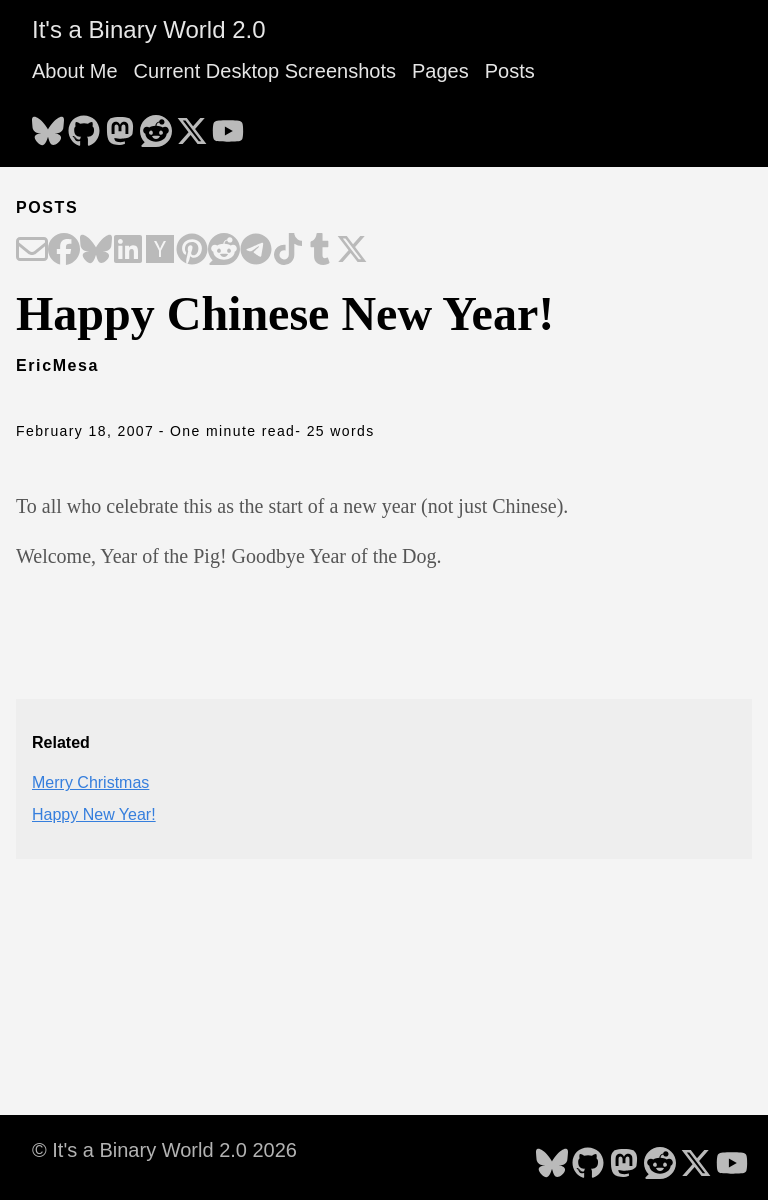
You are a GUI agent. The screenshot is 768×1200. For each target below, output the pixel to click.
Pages (440, 71)
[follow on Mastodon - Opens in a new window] (120, 125)
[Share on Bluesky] (96, 251)
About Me (75, 71)
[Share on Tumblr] (320, 251)
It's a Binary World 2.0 (149, 29)
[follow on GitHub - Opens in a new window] (84, 125)
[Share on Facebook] (64, 251)
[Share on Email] (32, 251)
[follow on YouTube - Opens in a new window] (228, 125)
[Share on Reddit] (224, 251)
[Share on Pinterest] (192, 251)
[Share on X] (352, 251)
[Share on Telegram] (256, 251)
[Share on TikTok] (288, 251)
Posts (510, 71)
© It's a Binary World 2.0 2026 (164, 1150)
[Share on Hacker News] (160, 251)
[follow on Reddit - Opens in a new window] (156, 125)
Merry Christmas (90, 782)
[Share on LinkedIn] (128, 251)
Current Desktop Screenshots (265, 71)
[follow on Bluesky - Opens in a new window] (48, 125)
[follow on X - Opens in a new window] (192, 125)
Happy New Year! (94, 814)
